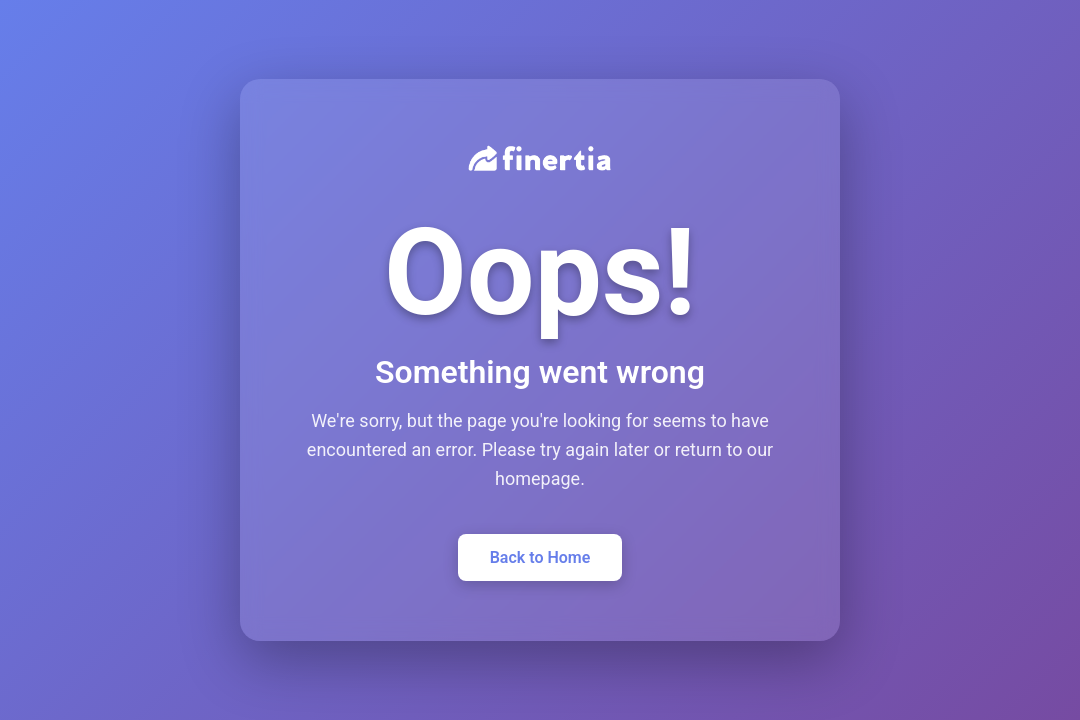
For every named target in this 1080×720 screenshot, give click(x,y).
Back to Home (540, 557)
